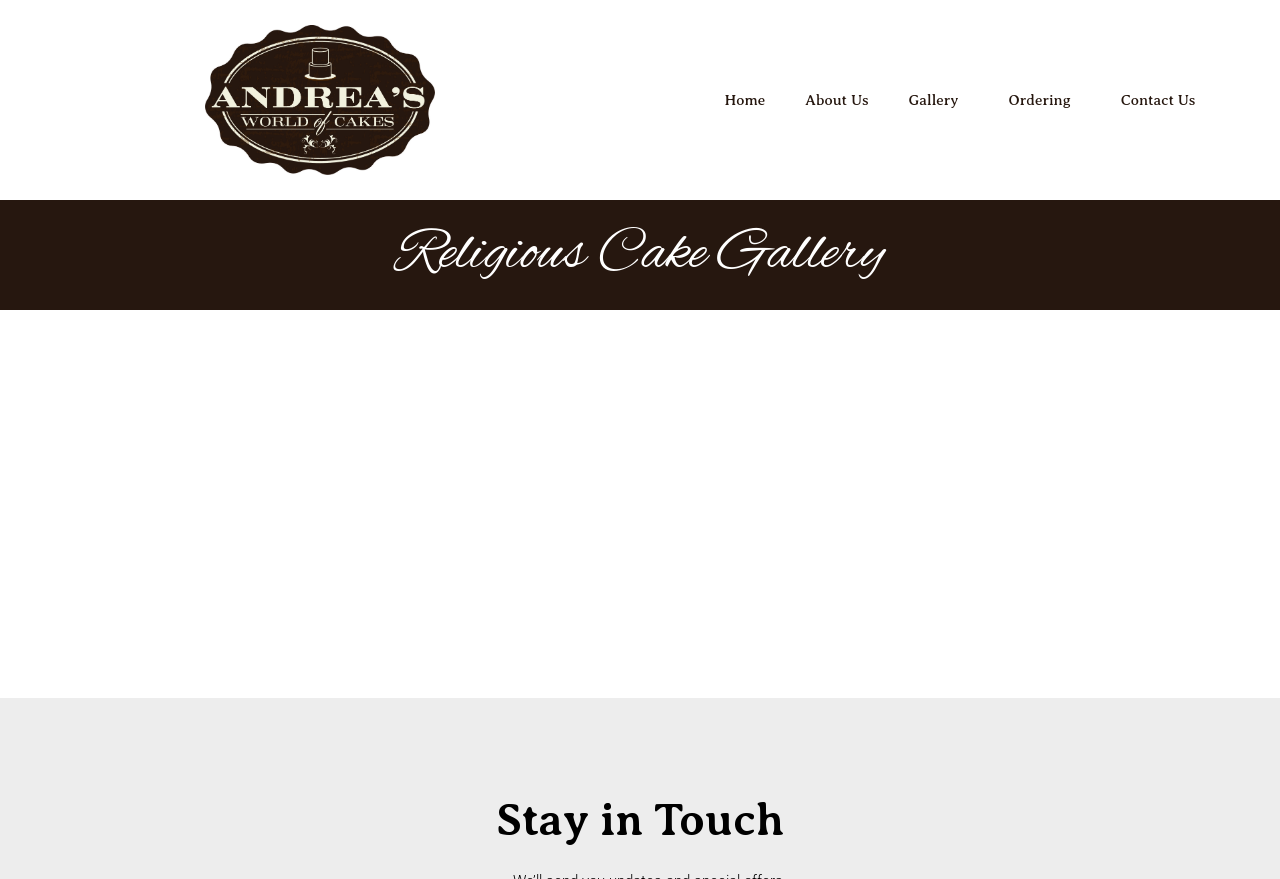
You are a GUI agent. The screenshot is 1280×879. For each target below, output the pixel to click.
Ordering (1044, 100)
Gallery (939, 100)
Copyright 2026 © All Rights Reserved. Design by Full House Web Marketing (640, 821)
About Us (836, 100)
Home (745, 100)
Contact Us (1158, 100)
